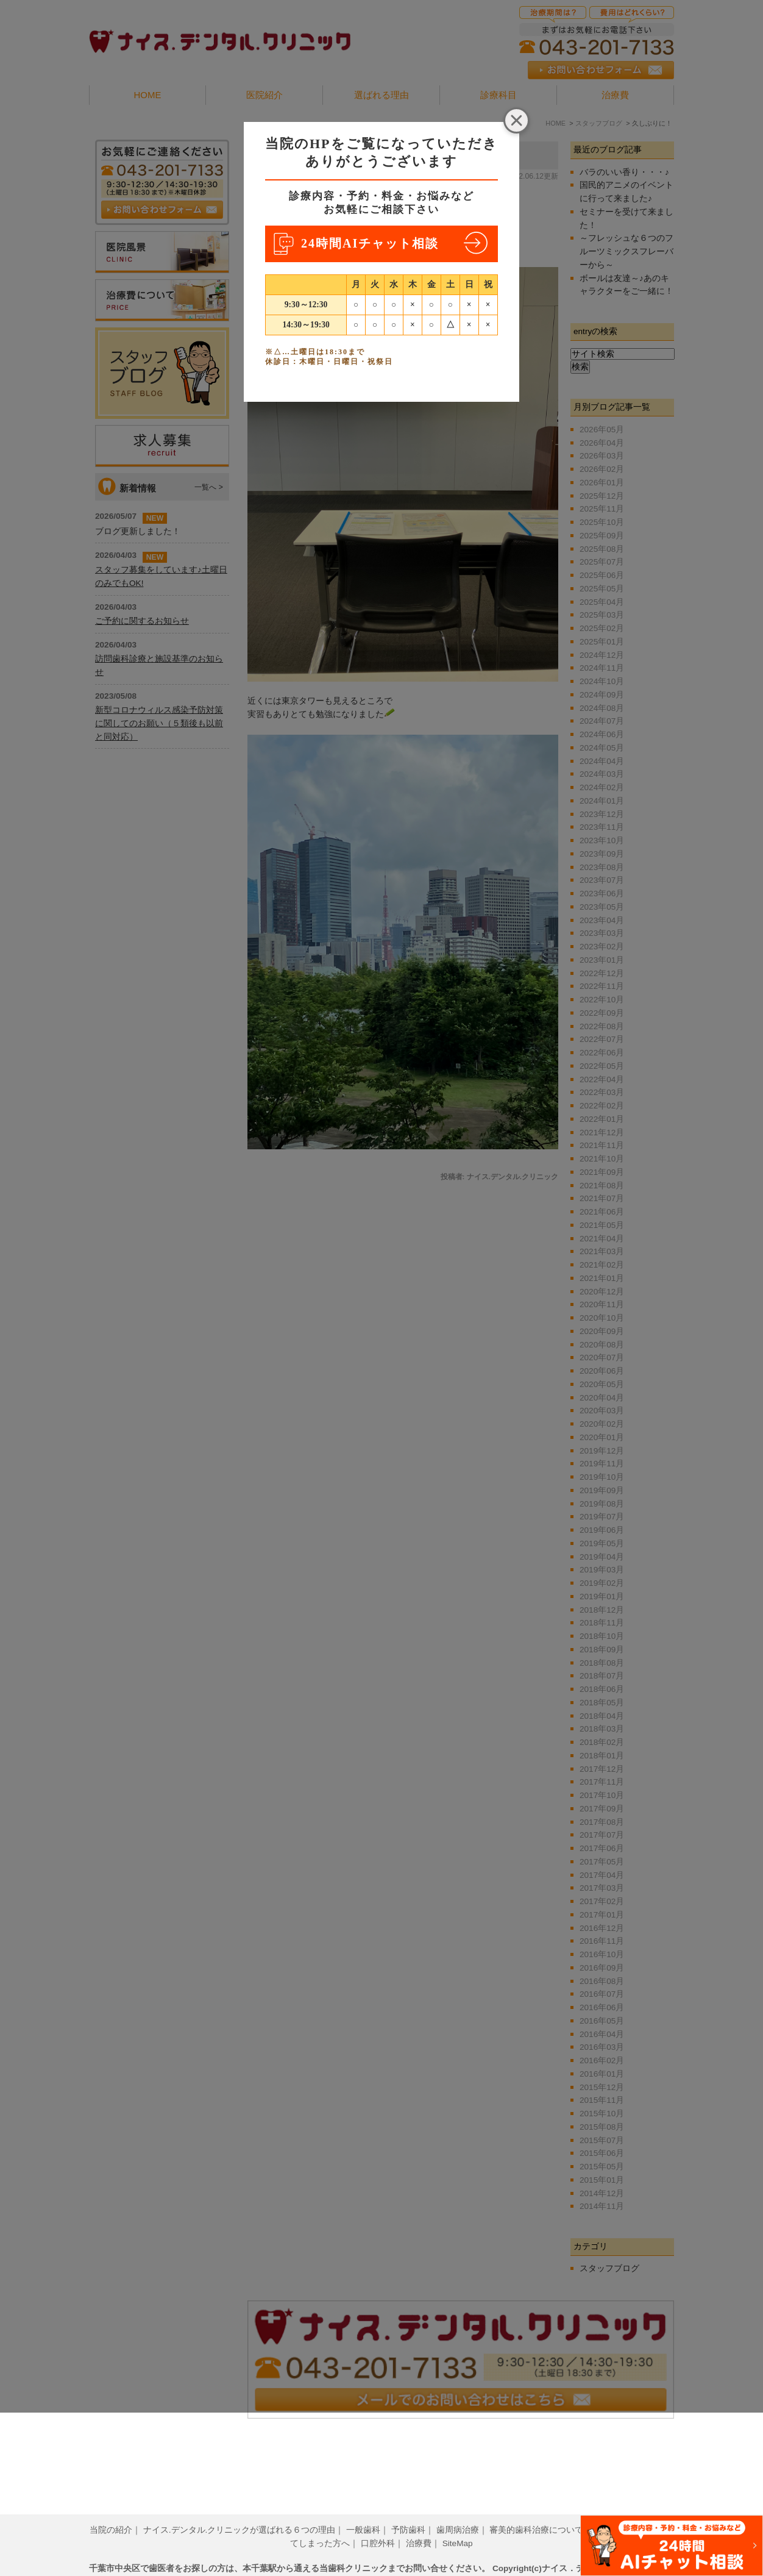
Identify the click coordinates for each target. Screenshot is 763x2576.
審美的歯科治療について (536, 2511)
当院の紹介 (111, 2511)
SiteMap (457, 2524)
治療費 (418, 2524)
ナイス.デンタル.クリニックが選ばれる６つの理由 (239, 2511)
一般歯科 (363, 2511)
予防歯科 (408, 2511)
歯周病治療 (457, 2511)
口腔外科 (378, 2524)
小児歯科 (611, 2511)
